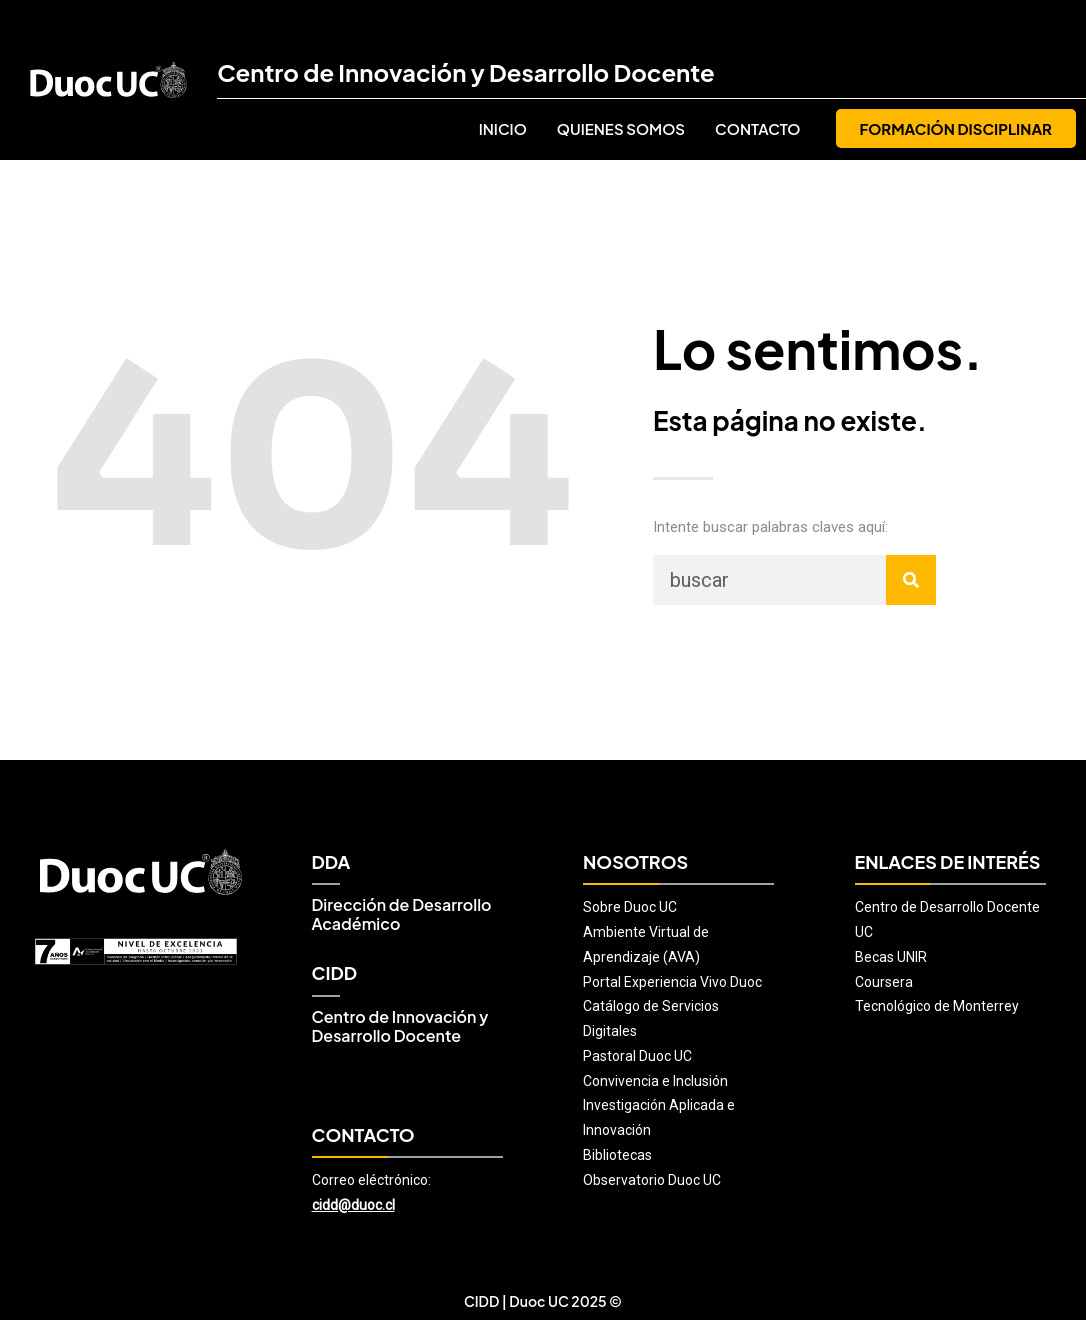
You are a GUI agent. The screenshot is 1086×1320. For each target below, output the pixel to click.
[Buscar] (911, 580)
